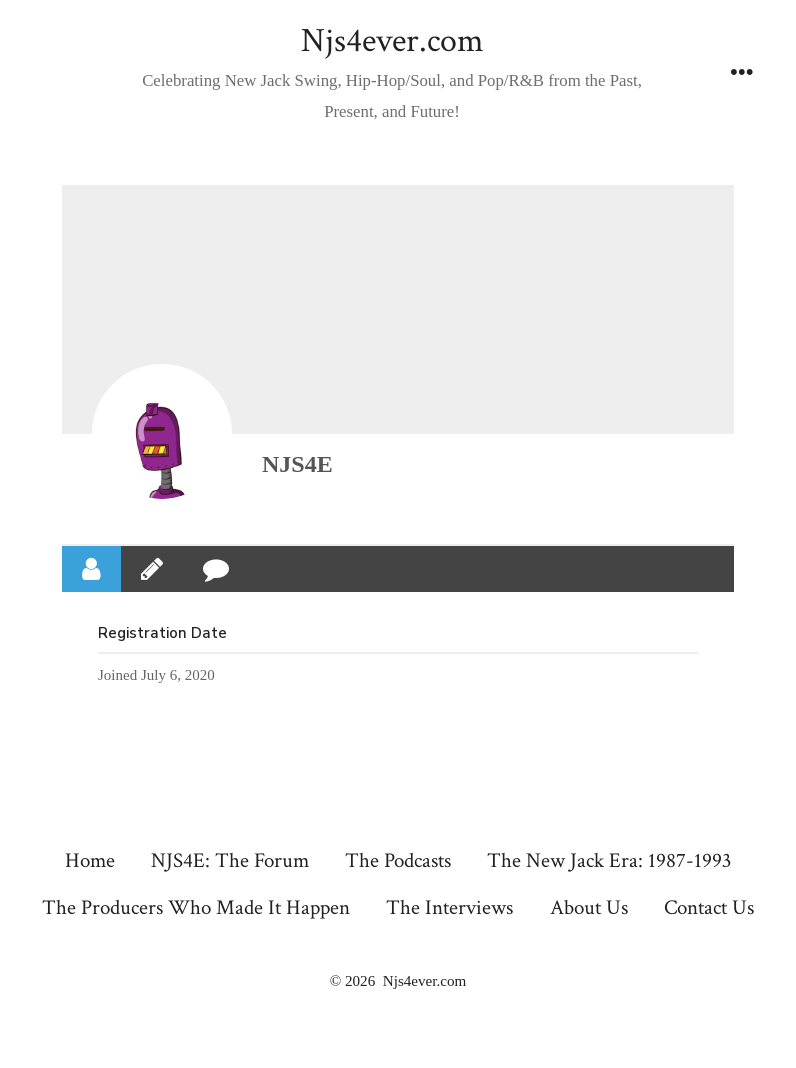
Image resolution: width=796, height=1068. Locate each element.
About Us (589, 907)
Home (90, 860)
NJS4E (297, 464)
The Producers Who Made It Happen (196, 907)
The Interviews (449, 907)
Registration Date (162, 633)
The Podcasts (398, 860)
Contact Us (709, 907)
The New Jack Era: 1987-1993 (609, 860)
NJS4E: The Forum (230, 860)
